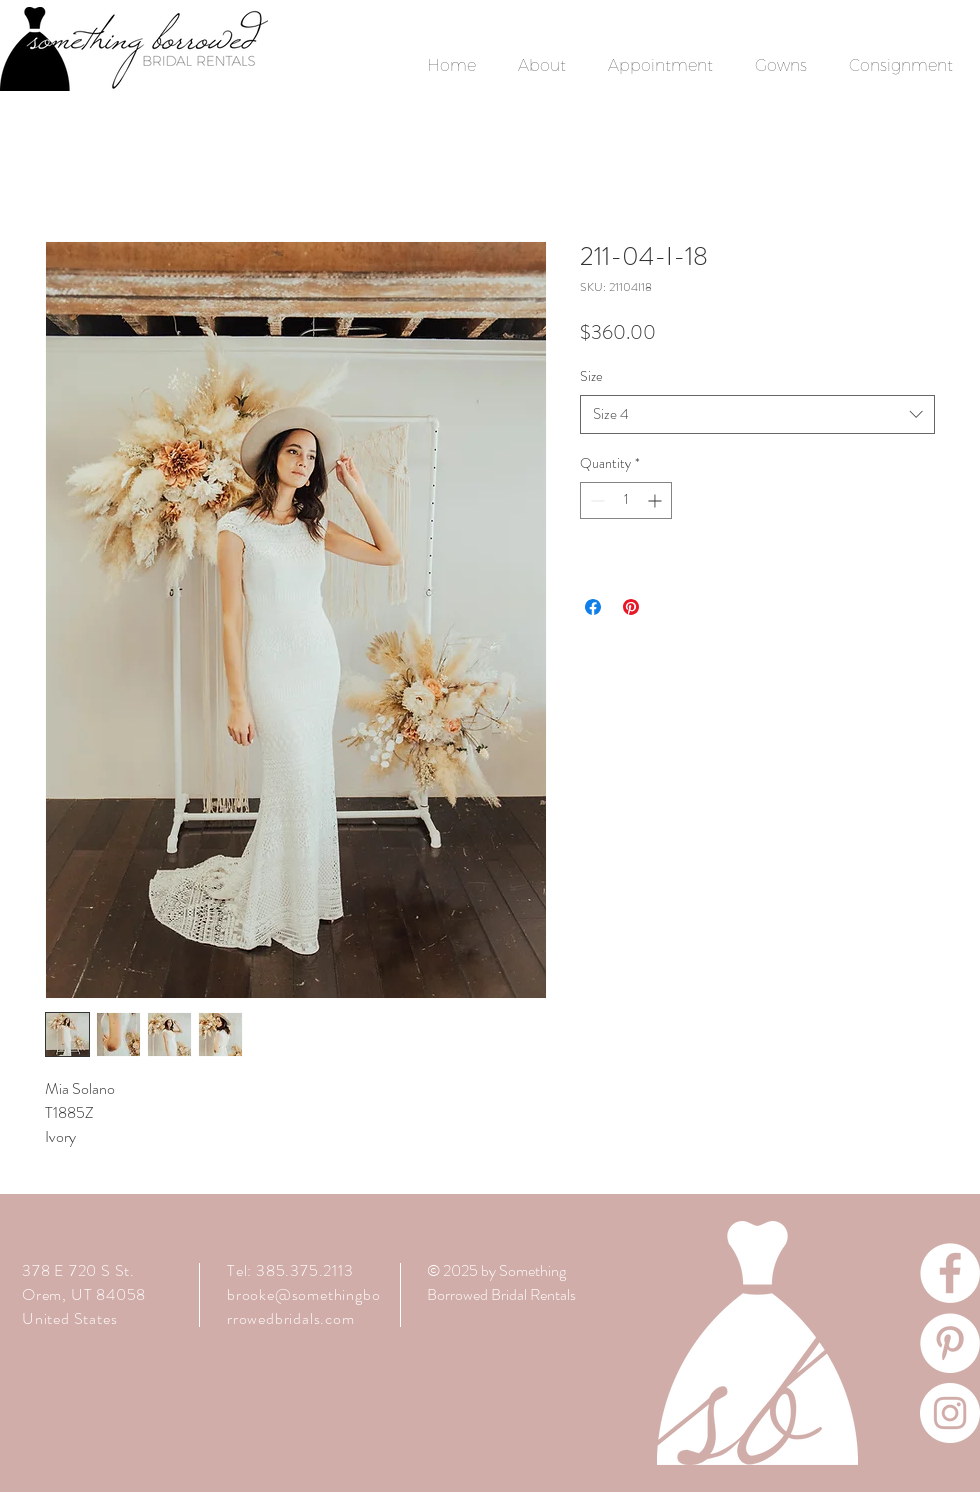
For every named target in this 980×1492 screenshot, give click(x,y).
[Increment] (656, 500)
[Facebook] (950, 1273)
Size (591, 376)
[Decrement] (595, 500)
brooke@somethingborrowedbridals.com (303, 1306)
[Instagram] (950, 1413)
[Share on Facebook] (593, 607)
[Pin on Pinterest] (631, 607)
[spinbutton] (626, 500)
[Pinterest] (950, 1343)
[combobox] (757, 414)
